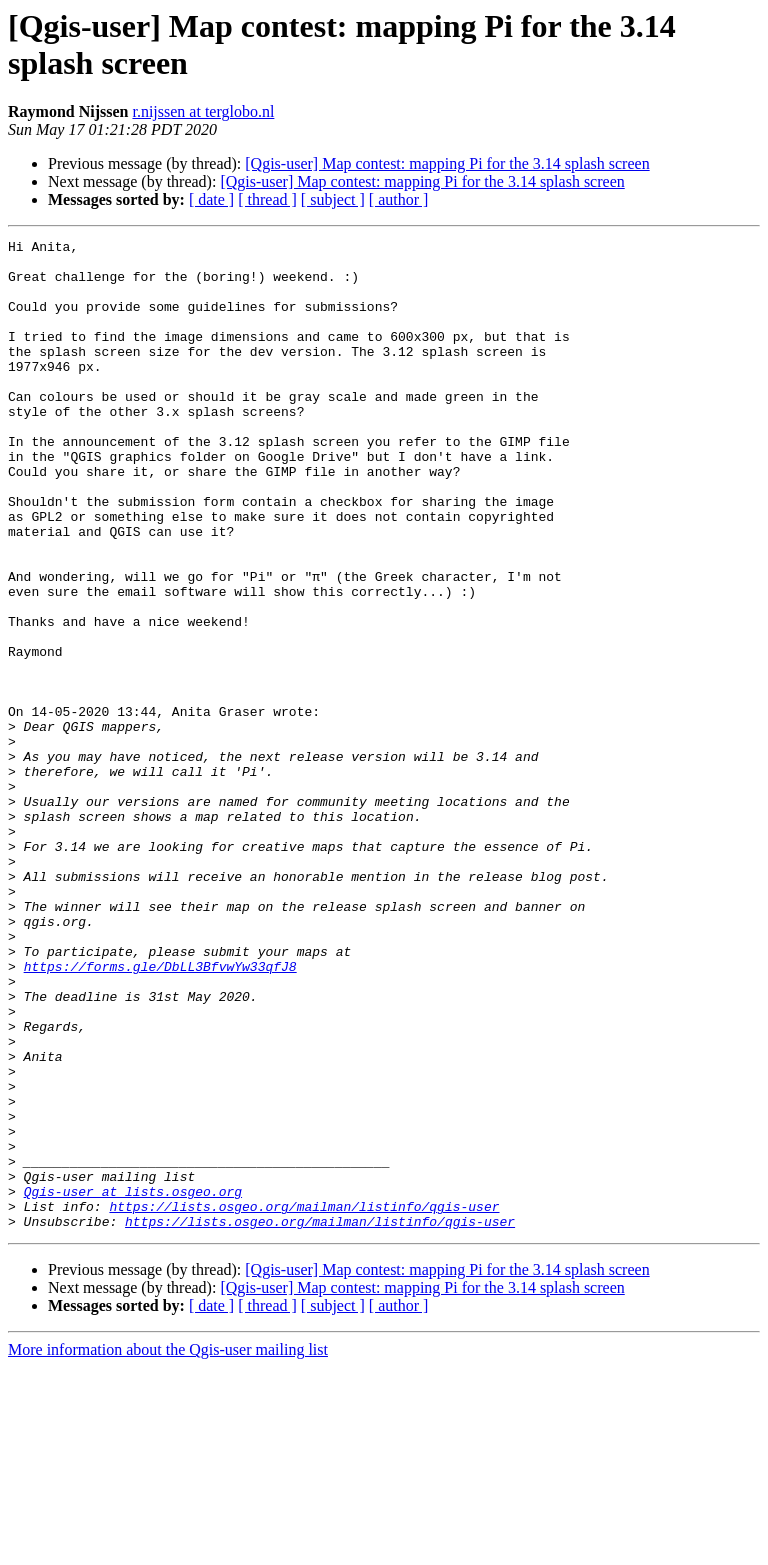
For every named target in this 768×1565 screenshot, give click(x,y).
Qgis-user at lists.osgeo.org (133, 1383)
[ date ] (211, 199)
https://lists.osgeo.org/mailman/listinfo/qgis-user (304, 1401)
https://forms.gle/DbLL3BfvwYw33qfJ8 (160, 1113)
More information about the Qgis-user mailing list (168, 1547)
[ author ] (399, 199)
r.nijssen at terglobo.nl (203, 111)
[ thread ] (267, 199)
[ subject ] (333, 199)
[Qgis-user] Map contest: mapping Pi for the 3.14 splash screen (447, 163)
